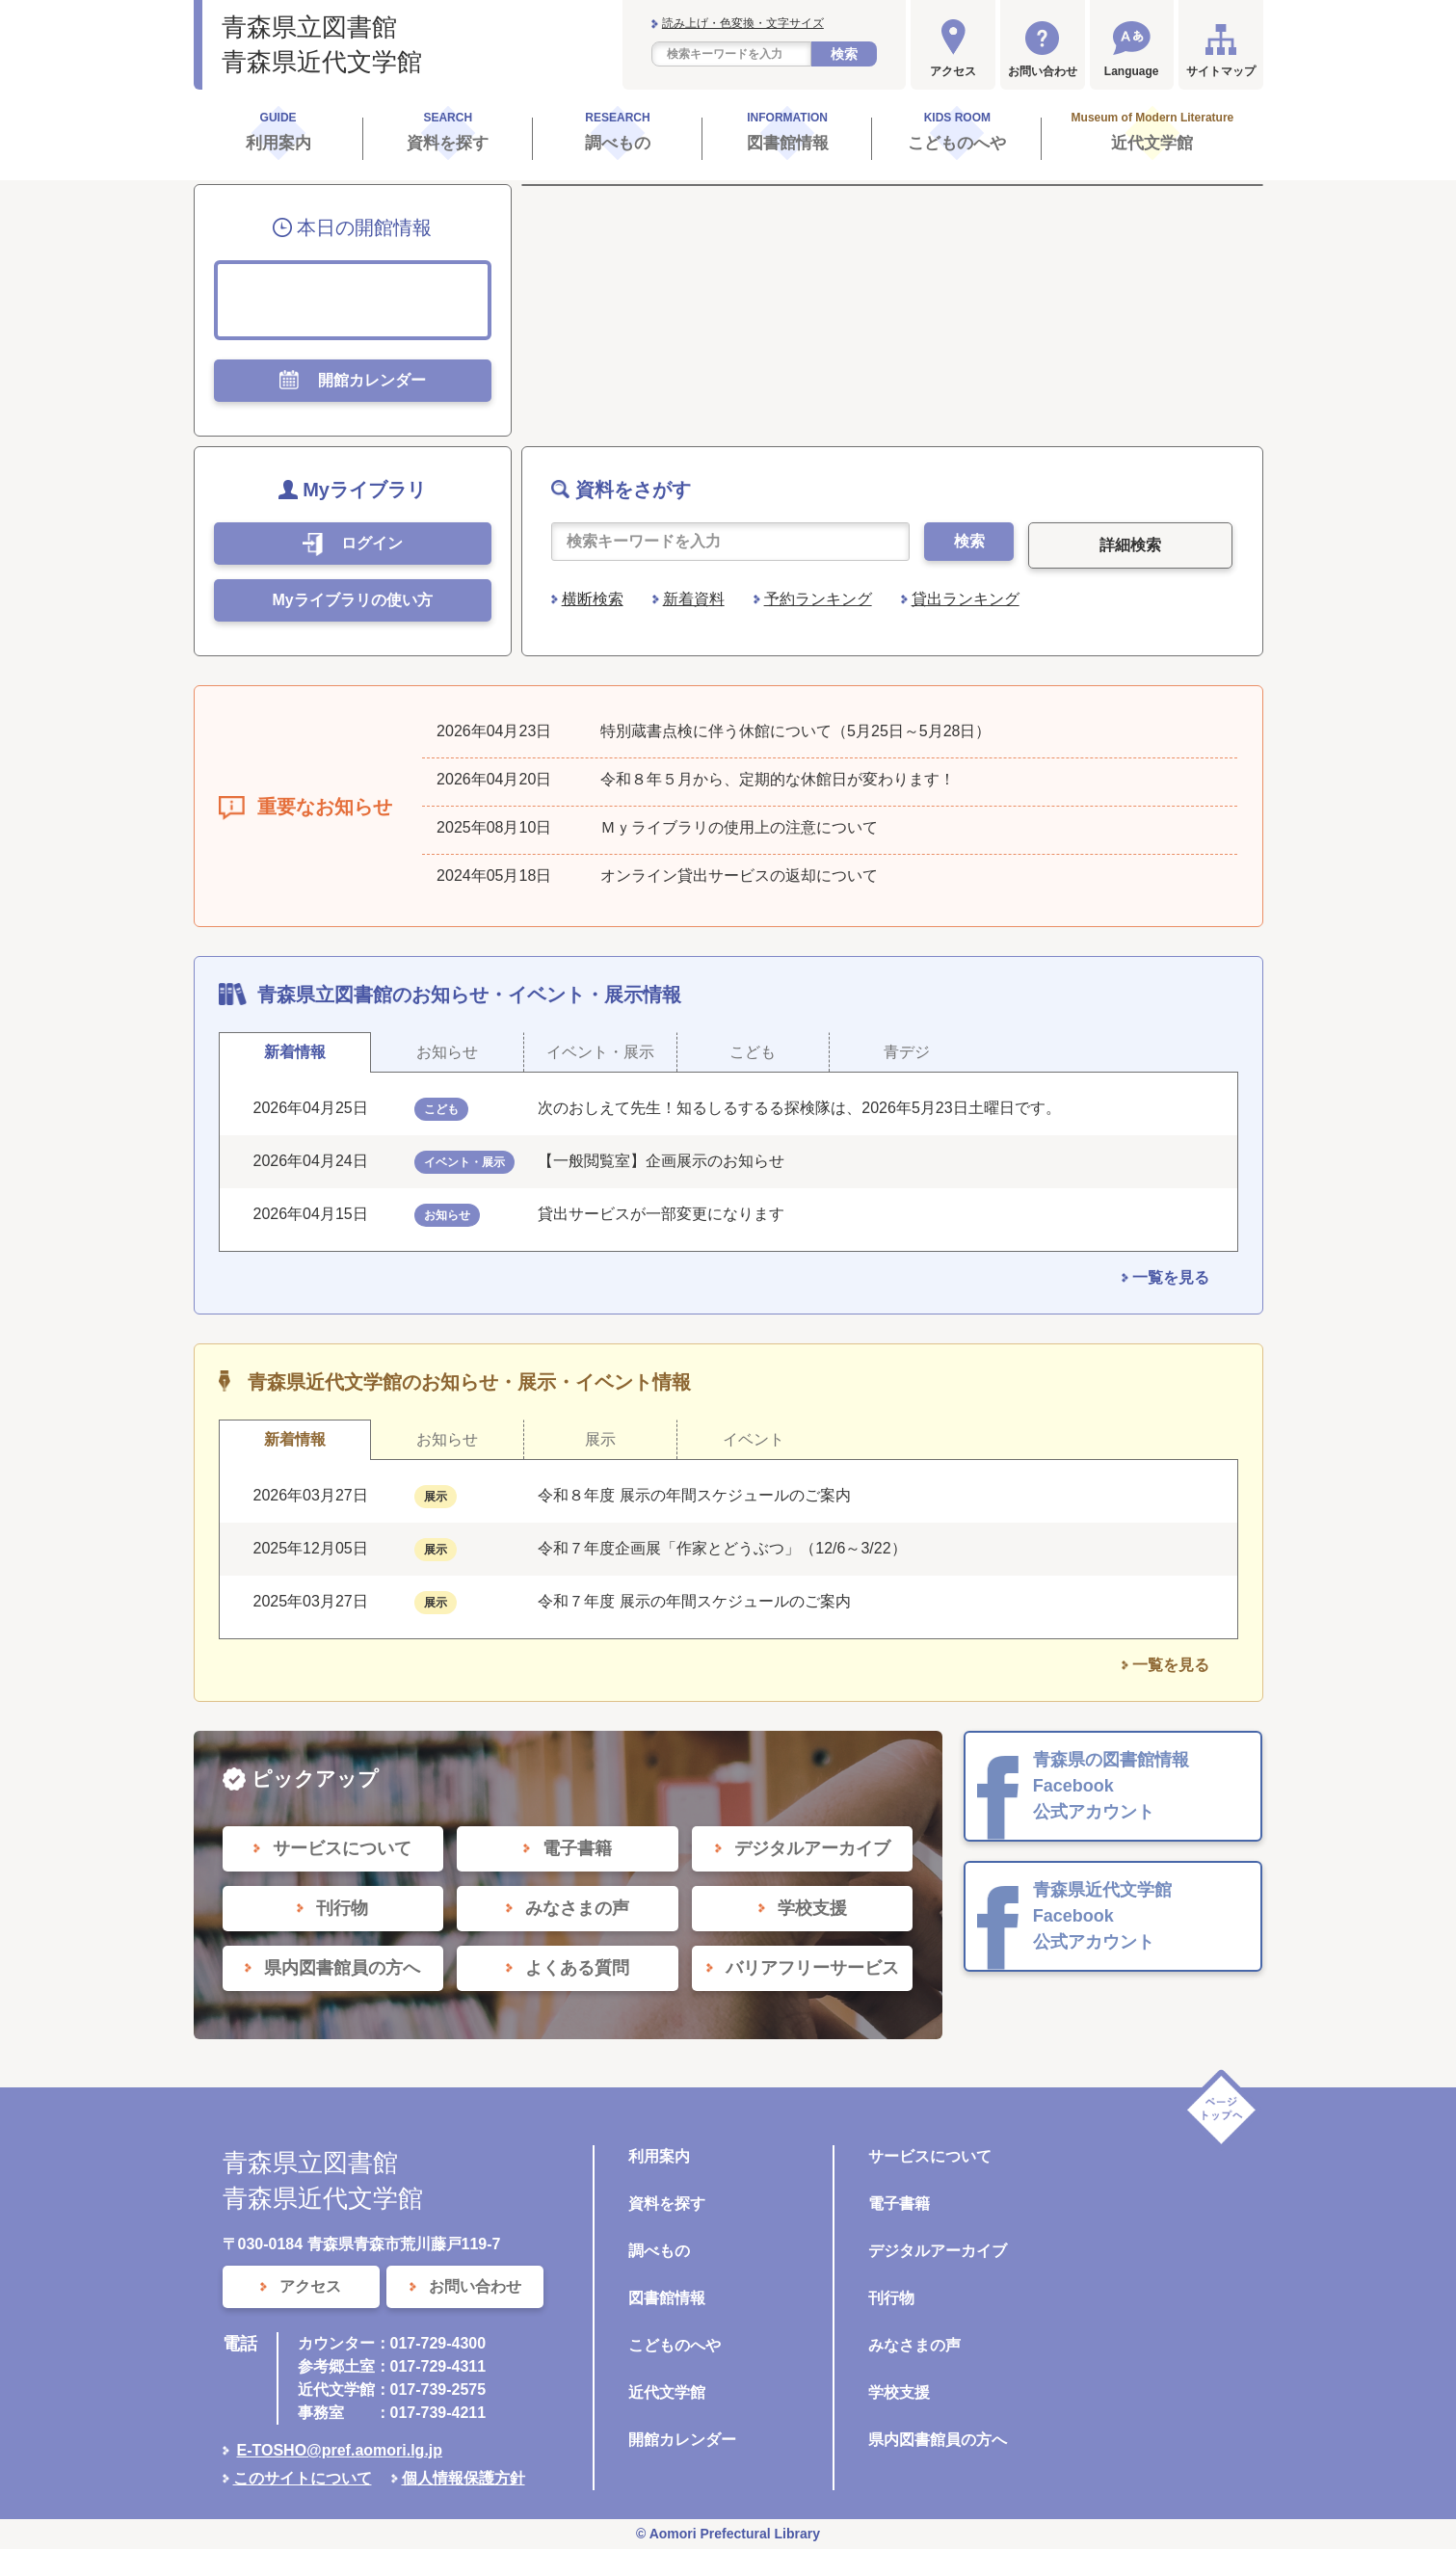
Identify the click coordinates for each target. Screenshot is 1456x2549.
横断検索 (592, 599)
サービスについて (930, 2156)
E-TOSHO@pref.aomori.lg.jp (340, 2450)
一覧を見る (1170, 1277)
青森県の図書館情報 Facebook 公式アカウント (1111, 1785)
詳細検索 (1130, 545)
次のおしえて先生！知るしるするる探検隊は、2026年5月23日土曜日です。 (799, 1108)
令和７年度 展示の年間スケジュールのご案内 (694, 1601)
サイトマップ (1221, 71)
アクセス (953, 71)
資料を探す (666, 2203)
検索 (844, 54)
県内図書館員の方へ (937, 2439)
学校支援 (899, 2392)
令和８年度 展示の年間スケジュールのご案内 (694, 1495)
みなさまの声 (914, 2345)
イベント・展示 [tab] (600, 1052)
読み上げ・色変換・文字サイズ (743, 23)
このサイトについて (302, 2478)
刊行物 (891, 2298)
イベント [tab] (753, 1439)
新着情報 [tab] (295, 1052)
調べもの (659, 2251)
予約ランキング (818, 599)
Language (1131, 71)
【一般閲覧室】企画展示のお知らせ (661, 1161)
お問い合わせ (1042, 71)
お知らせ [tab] (447, 1052)
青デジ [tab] (907, 1052)
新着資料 (694, 599)
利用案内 (659, 2156)
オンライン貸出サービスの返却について (739, 875)
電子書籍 (899, 2203)
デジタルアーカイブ (937, 2251)
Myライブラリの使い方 (352, 600)
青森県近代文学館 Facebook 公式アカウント (1102, 1916)
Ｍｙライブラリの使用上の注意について (739, 827)
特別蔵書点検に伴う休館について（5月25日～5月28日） (795, 731)
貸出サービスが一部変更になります (661, 1214)
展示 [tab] (600, 1439)
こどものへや (674, 2345)
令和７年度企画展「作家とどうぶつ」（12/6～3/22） (722, 1548)
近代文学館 (666, 2392)
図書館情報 (666, 2298)
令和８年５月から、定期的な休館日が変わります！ (777, 779)
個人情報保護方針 (463, 2478)
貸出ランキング (965, 599)
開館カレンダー (682, 2439)
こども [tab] (752, 1052)
